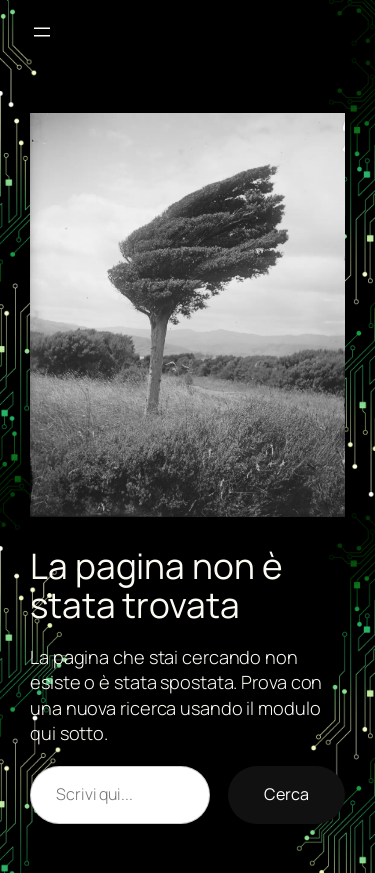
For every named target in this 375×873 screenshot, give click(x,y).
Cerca (286, 794)
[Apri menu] (42, 32)
